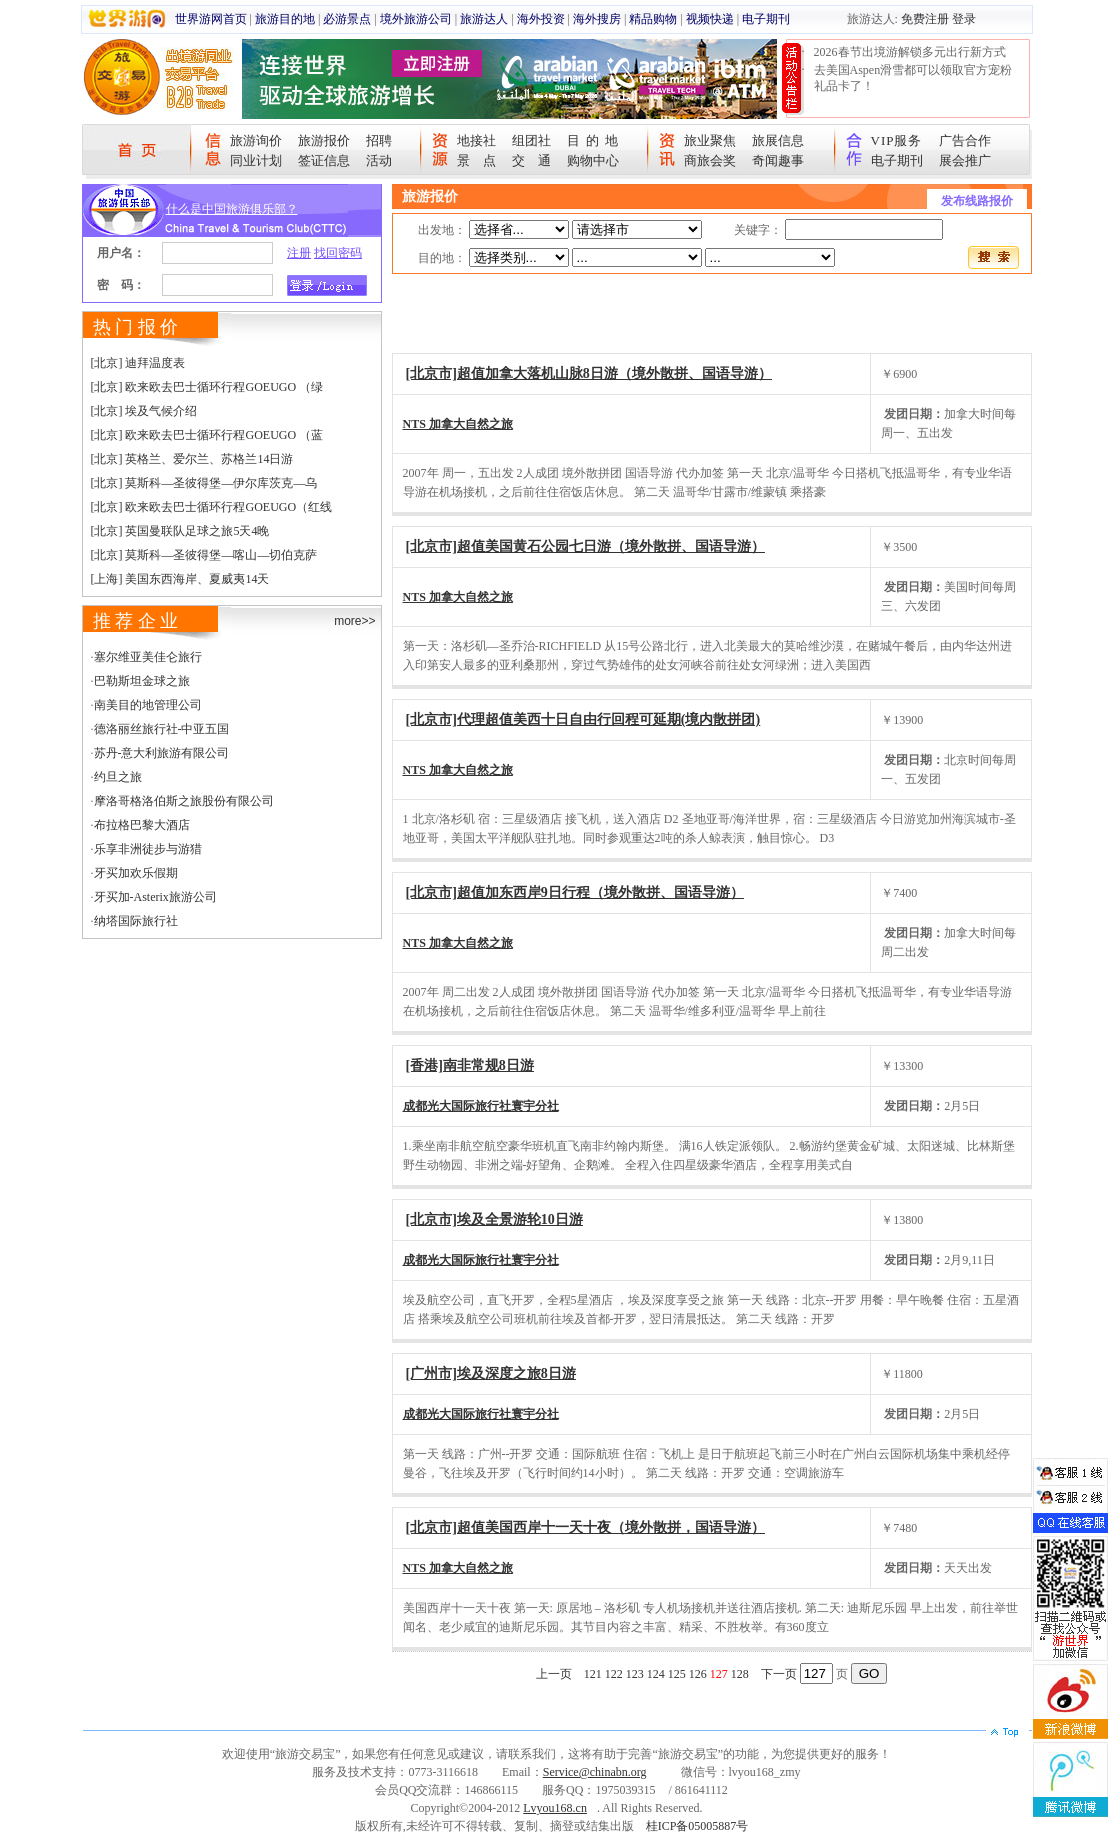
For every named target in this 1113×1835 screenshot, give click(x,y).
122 (614, 1674)
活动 (379, 160)
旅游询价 (256, 140)
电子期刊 (766, 19)
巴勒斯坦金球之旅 (142, 681)
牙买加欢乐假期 (136, 873)
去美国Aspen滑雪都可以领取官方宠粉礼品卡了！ (913, 78)
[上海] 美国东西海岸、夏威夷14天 (180, 579)
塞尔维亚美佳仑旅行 (148, 657)
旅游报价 (324, 140)
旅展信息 (778, 140)
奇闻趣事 (778, 160)
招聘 (379, 140)
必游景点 (347, 19)
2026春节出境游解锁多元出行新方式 (910, 52)
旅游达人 (484, 19)
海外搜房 (597, 19)
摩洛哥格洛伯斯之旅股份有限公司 (184, 801)
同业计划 (256, 160)
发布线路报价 (977, 201)
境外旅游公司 (416, 19)
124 (656, 1674)
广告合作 (965, 140)
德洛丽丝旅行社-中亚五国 (162, 729)
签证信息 (324, 160)
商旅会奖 (710, 160)
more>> (354, 621)
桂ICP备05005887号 (697, 1826)
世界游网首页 (211, 19)
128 (740, 1674)
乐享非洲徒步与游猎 (148, 849)
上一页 (554, 1674)
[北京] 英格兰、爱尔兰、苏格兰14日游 (192, 459)
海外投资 (541, 19)
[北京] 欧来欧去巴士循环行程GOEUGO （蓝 (207, 435)
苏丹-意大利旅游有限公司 (162, 753)
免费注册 (925, 19)
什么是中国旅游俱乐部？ (232, 209)
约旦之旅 (118, 777)
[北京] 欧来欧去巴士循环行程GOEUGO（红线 (212, 507)
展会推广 (965, 160)
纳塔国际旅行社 (136, 921)
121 (593, 1674)
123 (635, 1674)
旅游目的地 (285, 19)
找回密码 (338, 253)
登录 (964, 19)
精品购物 (653, 19)
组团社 (531, 140)
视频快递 (710, 19)
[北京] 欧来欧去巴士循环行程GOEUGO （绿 (207, 387)
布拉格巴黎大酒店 (142, 825)
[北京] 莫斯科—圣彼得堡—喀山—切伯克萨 (204, 555)
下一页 (779, 1674)
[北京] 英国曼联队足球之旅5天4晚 (180, 531)
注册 (299, 253)
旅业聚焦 (710, 140)
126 (698, 1674)
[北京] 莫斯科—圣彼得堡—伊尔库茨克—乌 (204, 483)
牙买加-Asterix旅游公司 (155, 897)
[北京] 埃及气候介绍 (144, 411)
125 (677, 1674)
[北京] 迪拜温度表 (138, 363)
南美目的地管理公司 (148, 705)
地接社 (476, 140)
